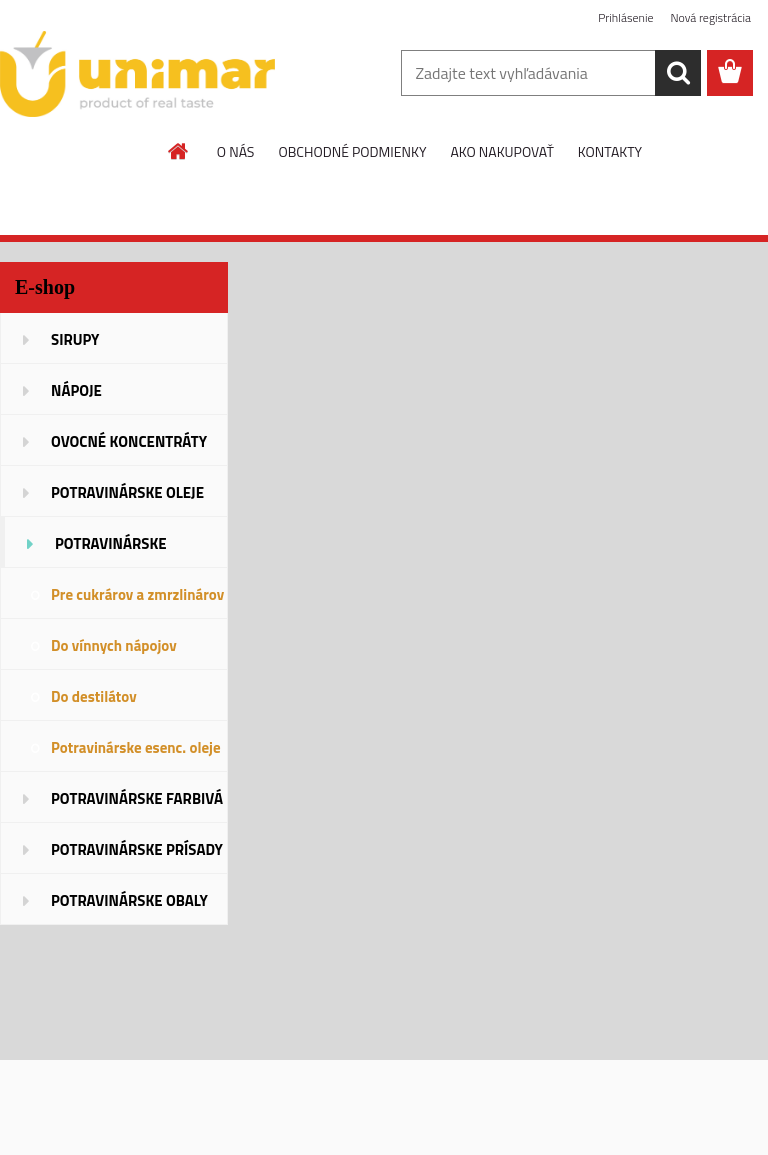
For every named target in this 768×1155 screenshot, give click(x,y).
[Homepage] (179, 151)
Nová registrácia (710, 17)
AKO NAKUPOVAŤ (501, 151)
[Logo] (137, 74)
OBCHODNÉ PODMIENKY (352, 151)
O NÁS (236, 151)
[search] (678, 73)
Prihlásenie (625, 17)
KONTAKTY (610, 151)
